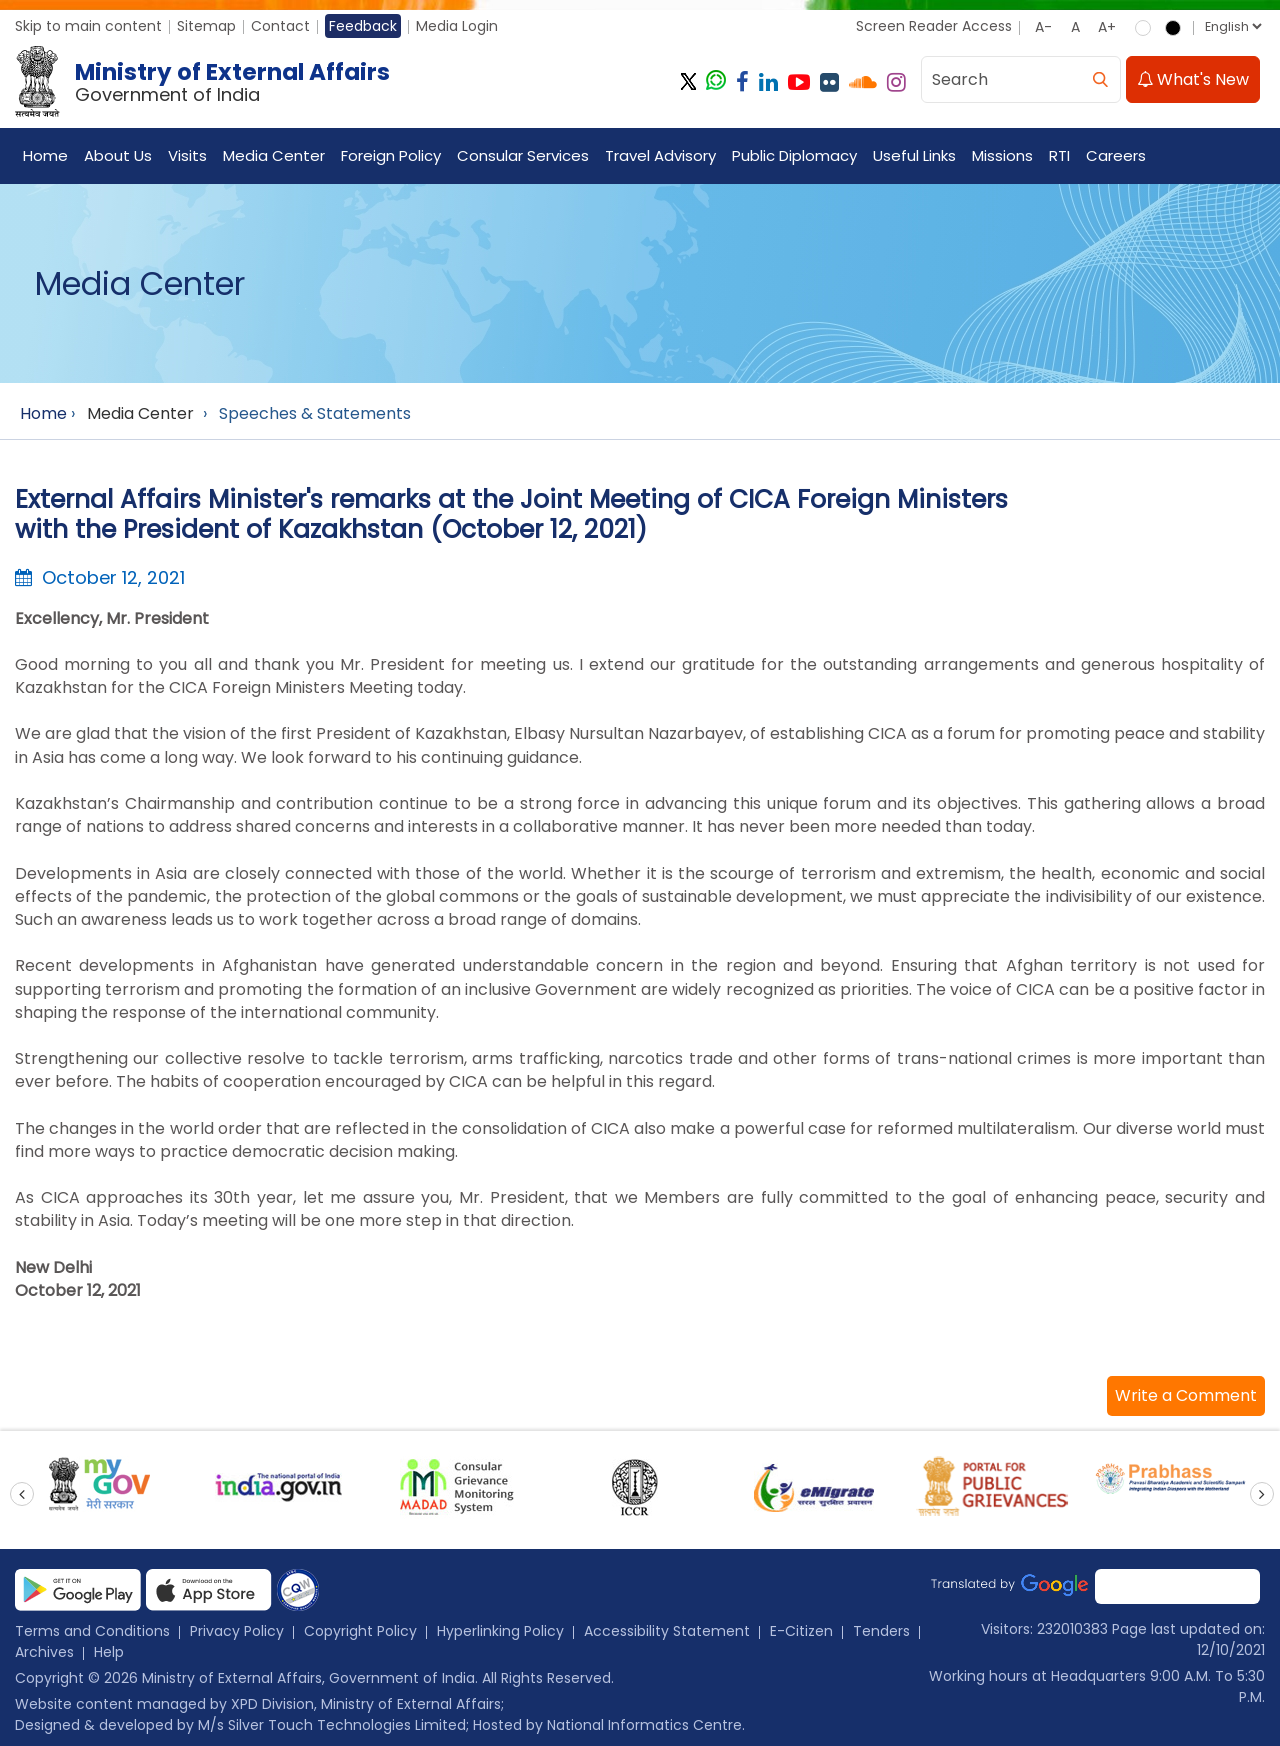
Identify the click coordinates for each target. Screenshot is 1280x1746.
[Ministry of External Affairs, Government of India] (206, 82)
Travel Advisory (660, 155)
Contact (280, 26)
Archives (44, 1652)
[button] (1186, 1396)
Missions (1002, 155)
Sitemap (206, 26)
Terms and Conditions (92, 1631)
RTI (1059, 155)
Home (45, 155)
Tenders (881, 1631)
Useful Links (914, 155)
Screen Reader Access (934, 26)
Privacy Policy (237, 1631)
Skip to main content (88, 26)
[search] (1100, 79)
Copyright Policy (360, 1631)
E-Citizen (801, 1631)
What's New (1193, 79)
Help (109, 1652)
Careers (1116, 155)
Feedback (363, 26)
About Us (118, 155)
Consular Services (523, 155)
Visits (187, 155)
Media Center (274, 155)
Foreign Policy (391, 155)
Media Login (457, 26)
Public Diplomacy (794, 155)
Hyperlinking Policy (500, 1631)
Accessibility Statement (667, 1631)
